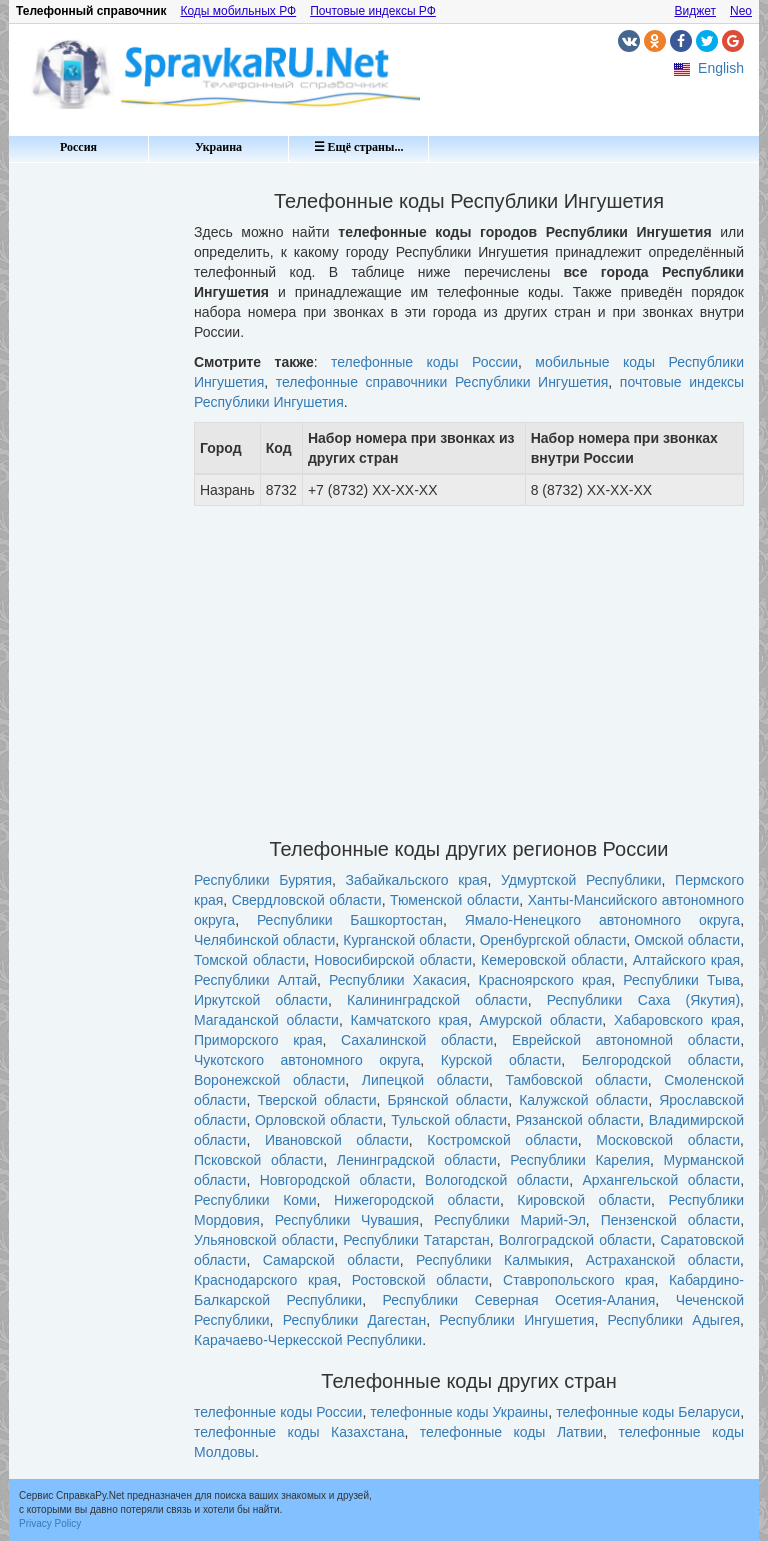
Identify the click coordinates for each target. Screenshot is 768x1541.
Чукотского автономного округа (307, 1060)
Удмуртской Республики (581, 880)
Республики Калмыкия (492, 1260)
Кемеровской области (552, 960)
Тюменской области (454, 900)
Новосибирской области (393, 960)
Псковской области (258, 1160)
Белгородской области (661, 1060)
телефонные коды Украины (459, 1412)
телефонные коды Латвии (511, 1432)
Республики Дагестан (354, 1320)
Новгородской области (336, 1180)
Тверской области (316, 1100)
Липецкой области (425, 1080)
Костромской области (502, 1140)
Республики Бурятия (263, 880)
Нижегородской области (417, 1200)
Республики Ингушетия (516, 1320)
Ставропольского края (578, 1280)
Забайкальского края (417, 880)
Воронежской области (269, 1080)
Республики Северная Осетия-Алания (519, 1300)
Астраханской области (663, 1260)
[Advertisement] (94, 470)
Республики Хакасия (397, 980)
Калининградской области (437, 1000)
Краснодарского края (265, 1280)
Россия (78, 147)
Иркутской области (261, 1000)
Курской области (501, 1060)
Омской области (687, 940)
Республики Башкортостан (350, 920)
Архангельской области (662, 1180)
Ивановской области (337, 1140)
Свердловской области (307, 900)
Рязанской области (578, 1120)
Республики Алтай (255, 980)
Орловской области (319, 1120)
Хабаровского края (677, 1020)
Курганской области (407, 940)
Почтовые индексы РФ (373, 11)
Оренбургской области (553, 940)
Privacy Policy (50, 1523)
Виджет (695, 11)
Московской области (668, 1140)
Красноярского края (545, 980)
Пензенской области (671, 1220)
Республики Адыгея (674, 1320)
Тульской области (449, 1120)
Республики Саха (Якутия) (643, 1000)
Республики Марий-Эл (510, 1220)
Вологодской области (497, 1180)
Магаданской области (266, 1020)
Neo (741, 11)
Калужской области (583, 1100)
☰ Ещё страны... (359, 147)
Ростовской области (420, 1280)
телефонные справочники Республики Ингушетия (442, 382)
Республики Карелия (580, 1160)
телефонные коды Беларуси (648, 1412)
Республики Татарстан (416, 1240)
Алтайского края (686, 960)
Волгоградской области (575, 1240)
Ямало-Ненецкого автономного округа (602, 920)
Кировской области (584, 1200)
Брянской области (448, 1100)
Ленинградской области (417, 1160)
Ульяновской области (264, 1240)
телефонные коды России (424, 362)
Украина (218, 147)
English (721, 68)
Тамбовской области (577, 1080)
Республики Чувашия (347, 1220)
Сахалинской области (417, 1040)
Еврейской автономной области (626, 1040)
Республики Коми (255, 1200)
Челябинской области (264, 940)
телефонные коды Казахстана (299, 1432)
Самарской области (331, 1260)
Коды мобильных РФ (238, 11)
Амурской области (541, 1020)
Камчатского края (409, 1020)
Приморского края (258, 1040)
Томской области (249, 960)
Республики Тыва (681, 980)
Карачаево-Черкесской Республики (308, 1340)
